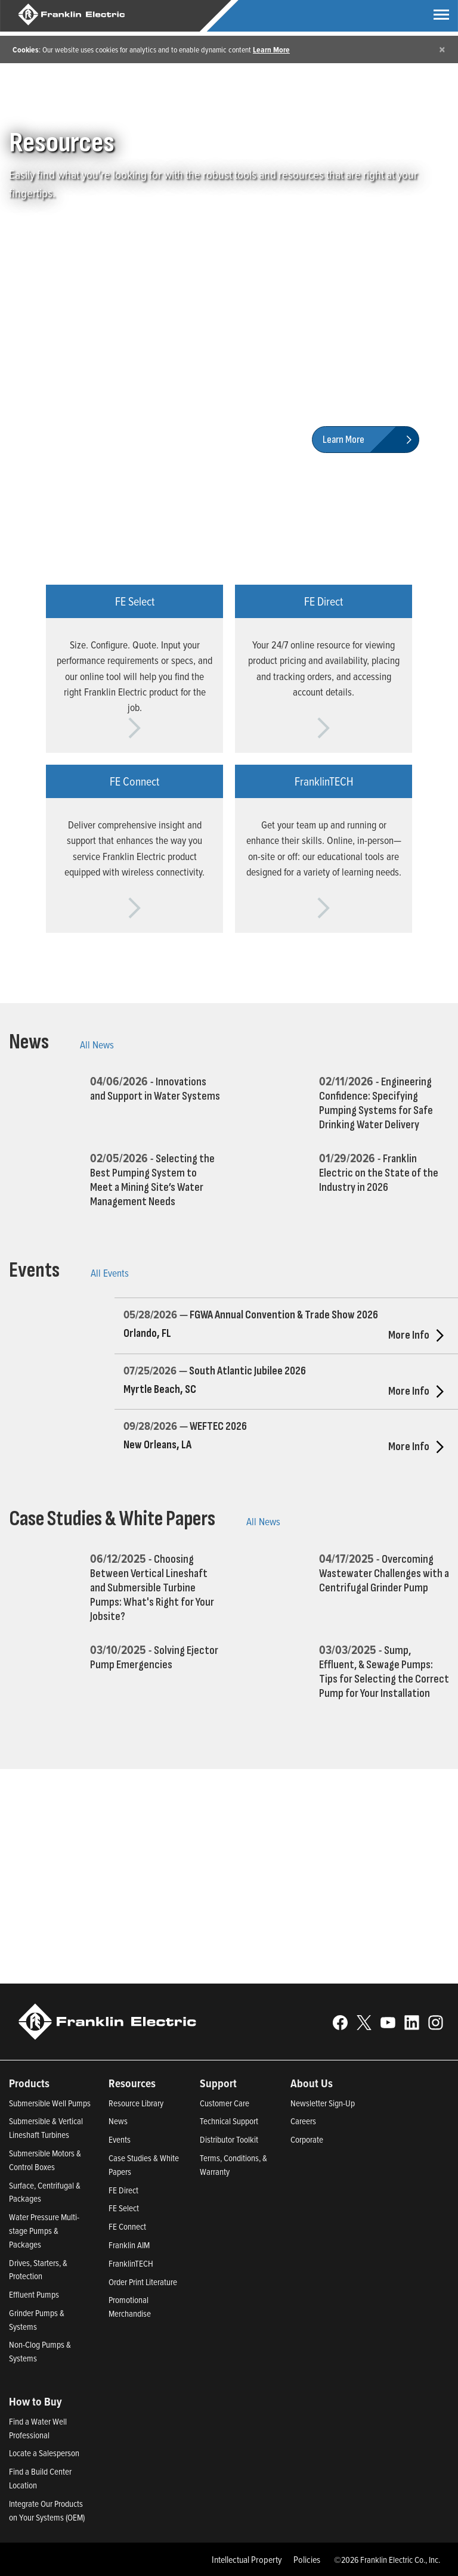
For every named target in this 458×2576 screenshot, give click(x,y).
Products (29, 2083)
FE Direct (123, 2190)
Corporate (306, 2139)
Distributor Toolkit (229, 2139)
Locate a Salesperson (44, 2453)
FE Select (124, 2208)
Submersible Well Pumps (50, 2103)
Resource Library (136, 2103)
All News (97, 1044)
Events (34, 1270)
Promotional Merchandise (130, 2306)
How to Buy (35, 2401)
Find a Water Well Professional (38, 2428)
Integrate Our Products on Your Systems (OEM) (47, 2510)
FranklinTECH (131, 2263)
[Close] (442, 49)
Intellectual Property (247, 2559)
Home (19, 98)
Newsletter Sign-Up (322, 2103)
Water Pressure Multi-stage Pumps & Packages (44, 2231)
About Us (311, 2083)
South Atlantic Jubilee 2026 (247, 1371)
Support (218, 2083)
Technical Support (229, 2121)
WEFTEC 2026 (218, 1426)
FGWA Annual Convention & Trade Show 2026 (284, 1315)
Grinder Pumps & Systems (36, 2320)
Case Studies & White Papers (112, 1519)
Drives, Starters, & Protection (38, 2270)
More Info (418, 1335)
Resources (132, 2083)
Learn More (271, 49)
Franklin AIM (129, 2245)
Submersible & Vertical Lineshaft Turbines (46, 2128)
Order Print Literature (143, 2282)
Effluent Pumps (34, 2294)
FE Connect (127, 2226)
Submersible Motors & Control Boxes (45, 2160)
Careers (303, 2121)
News (29, 1042)
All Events (110, 1272)
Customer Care (224, 2103)
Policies (306, 2559)
